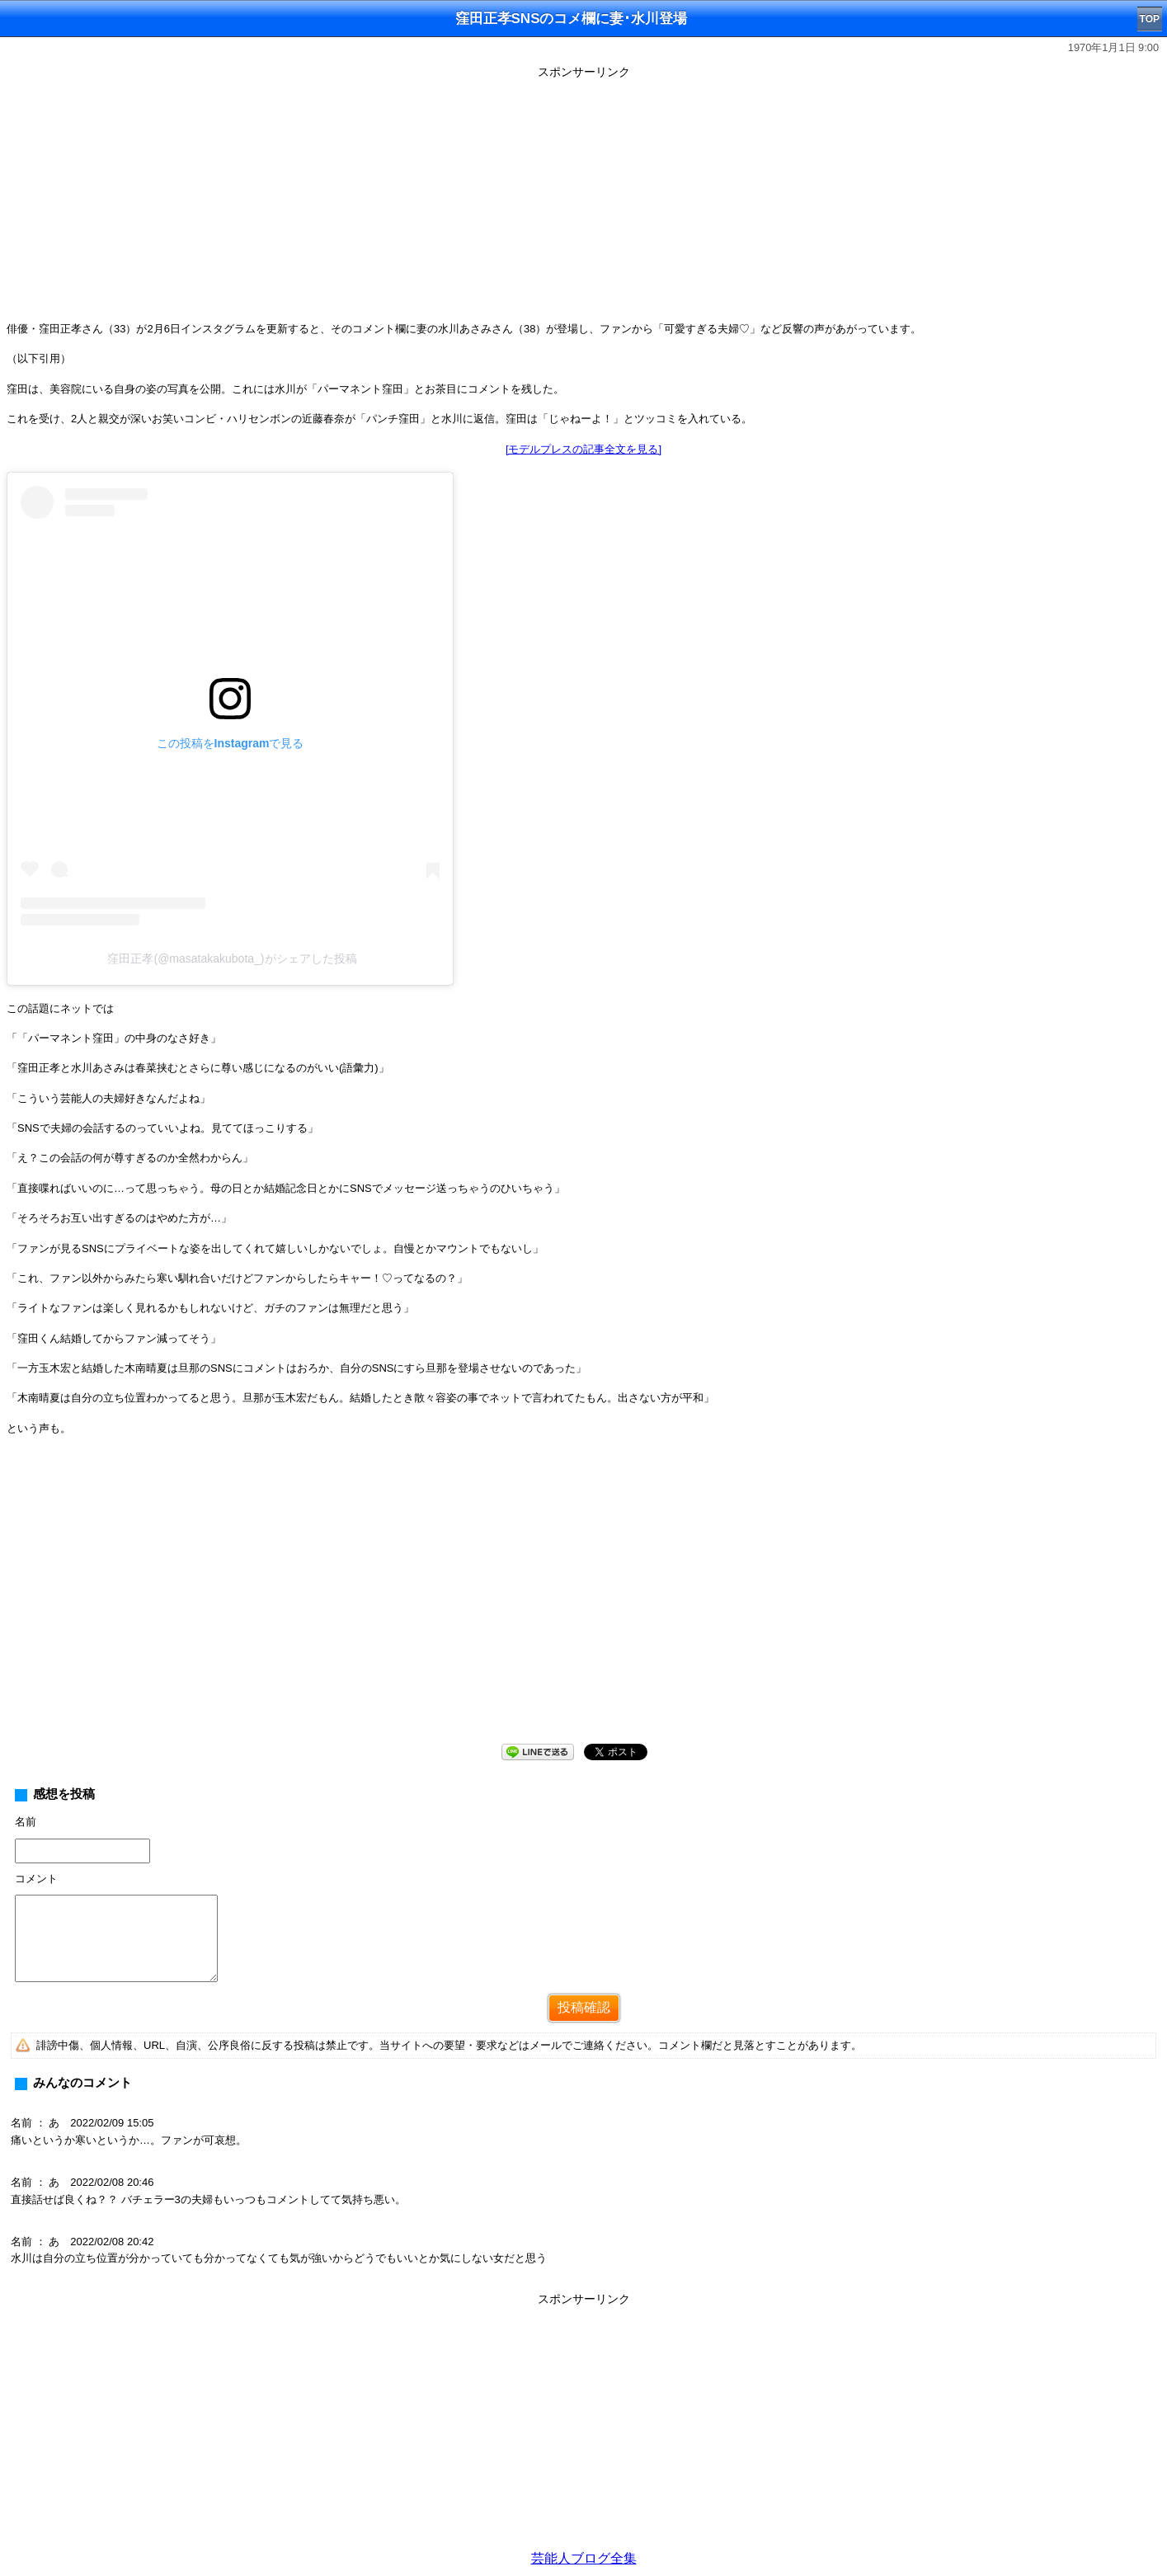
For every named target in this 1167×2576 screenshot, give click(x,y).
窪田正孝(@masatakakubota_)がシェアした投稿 (231, 958)
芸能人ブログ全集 (584, 2558)
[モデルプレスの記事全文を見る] (583, 449)
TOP (1150, 19)
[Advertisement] (584, 199)
